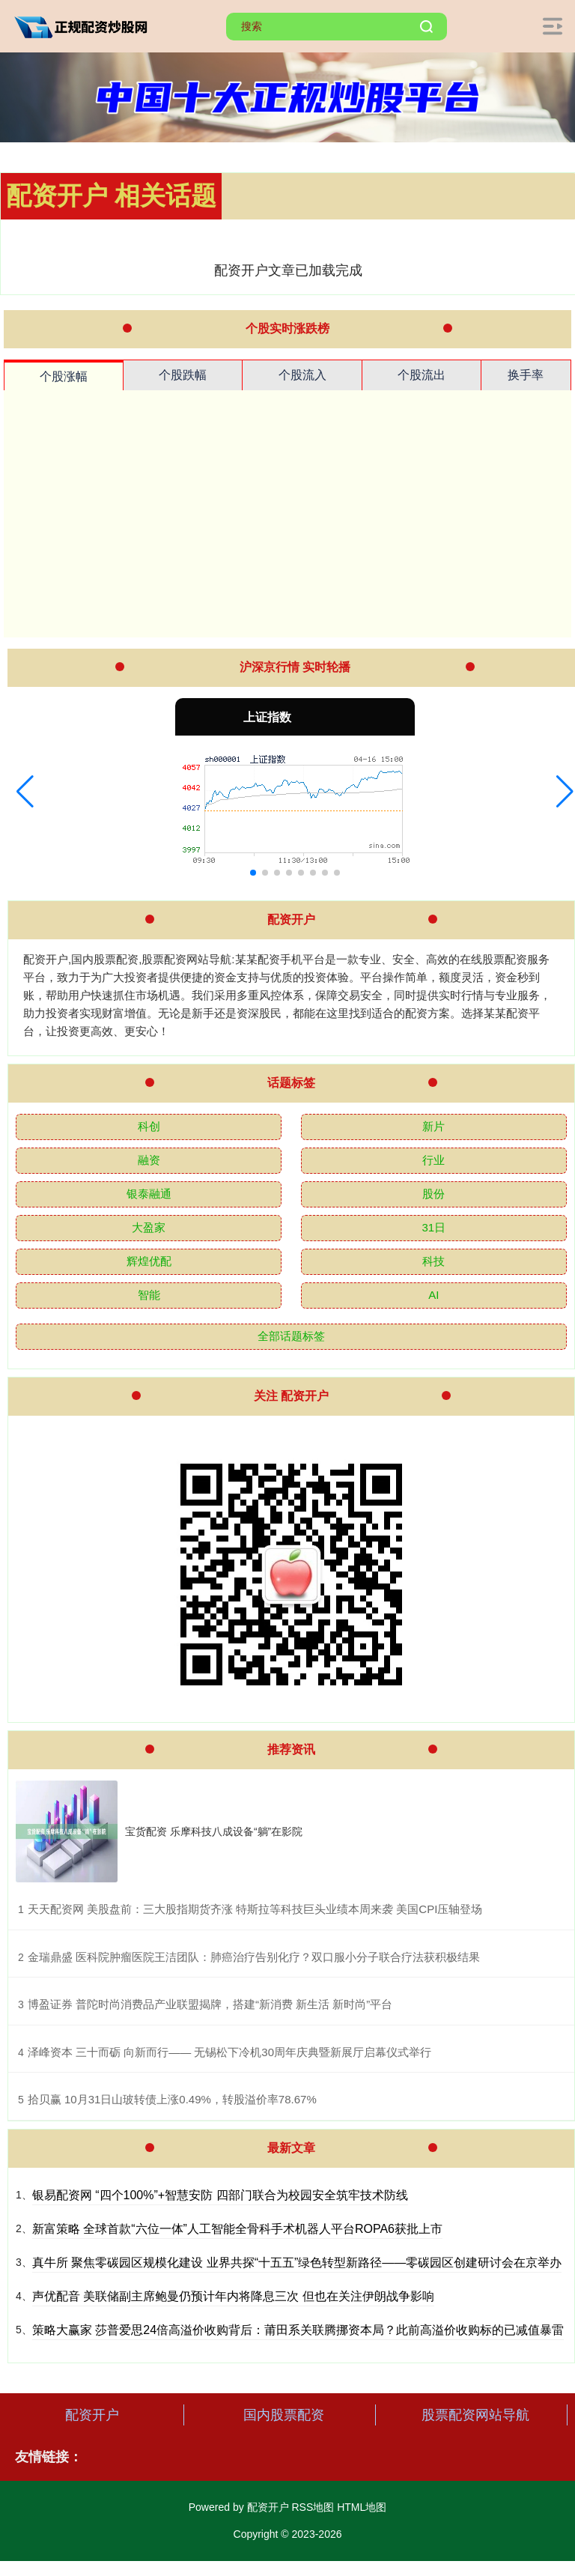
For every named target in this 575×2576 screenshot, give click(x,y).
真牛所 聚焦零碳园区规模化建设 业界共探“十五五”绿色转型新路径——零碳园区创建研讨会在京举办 (297, 2262)
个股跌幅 (183, 375)
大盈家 (148, 1227)
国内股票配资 (283, 2414)
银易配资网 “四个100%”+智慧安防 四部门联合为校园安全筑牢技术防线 (220, 2195)
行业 (433, 1160)
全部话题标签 (291, 1336)
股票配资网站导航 (475, 2414)
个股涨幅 (64, 376)
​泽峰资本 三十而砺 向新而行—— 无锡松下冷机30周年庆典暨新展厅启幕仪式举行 (229, 2052)
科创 (149, 1126)
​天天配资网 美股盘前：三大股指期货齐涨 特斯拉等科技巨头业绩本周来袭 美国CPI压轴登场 (255, 1909)
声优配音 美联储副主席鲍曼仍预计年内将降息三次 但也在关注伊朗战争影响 (233, 2296)
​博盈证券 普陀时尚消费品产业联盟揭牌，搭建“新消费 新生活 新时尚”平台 (210, 2004)
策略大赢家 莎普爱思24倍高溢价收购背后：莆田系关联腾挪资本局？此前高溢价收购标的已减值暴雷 (298, 2330)
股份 (433, 1193)
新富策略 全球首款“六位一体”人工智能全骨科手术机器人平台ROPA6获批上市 (237, 2228)
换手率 (526, 375)
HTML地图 (361, 2507)
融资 (149, 1160)
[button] (25, 791)
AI (433, 1294)
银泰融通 (149, 1193)
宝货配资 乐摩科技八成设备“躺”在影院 (213, 1831)
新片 (433, 1126)
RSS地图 (312, 2507)
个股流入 (302, 375)
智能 (149, 1294)
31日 (434, 1227)
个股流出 (421, 375)
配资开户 (92, 2414)
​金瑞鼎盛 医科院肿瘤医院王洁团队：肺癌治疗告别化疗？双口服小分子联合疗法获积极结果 (254, 1957)
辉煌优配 (149, 1261)
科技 (433, 1261)
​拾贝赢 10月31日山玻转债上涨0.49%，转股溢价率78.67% (172, 2099)
